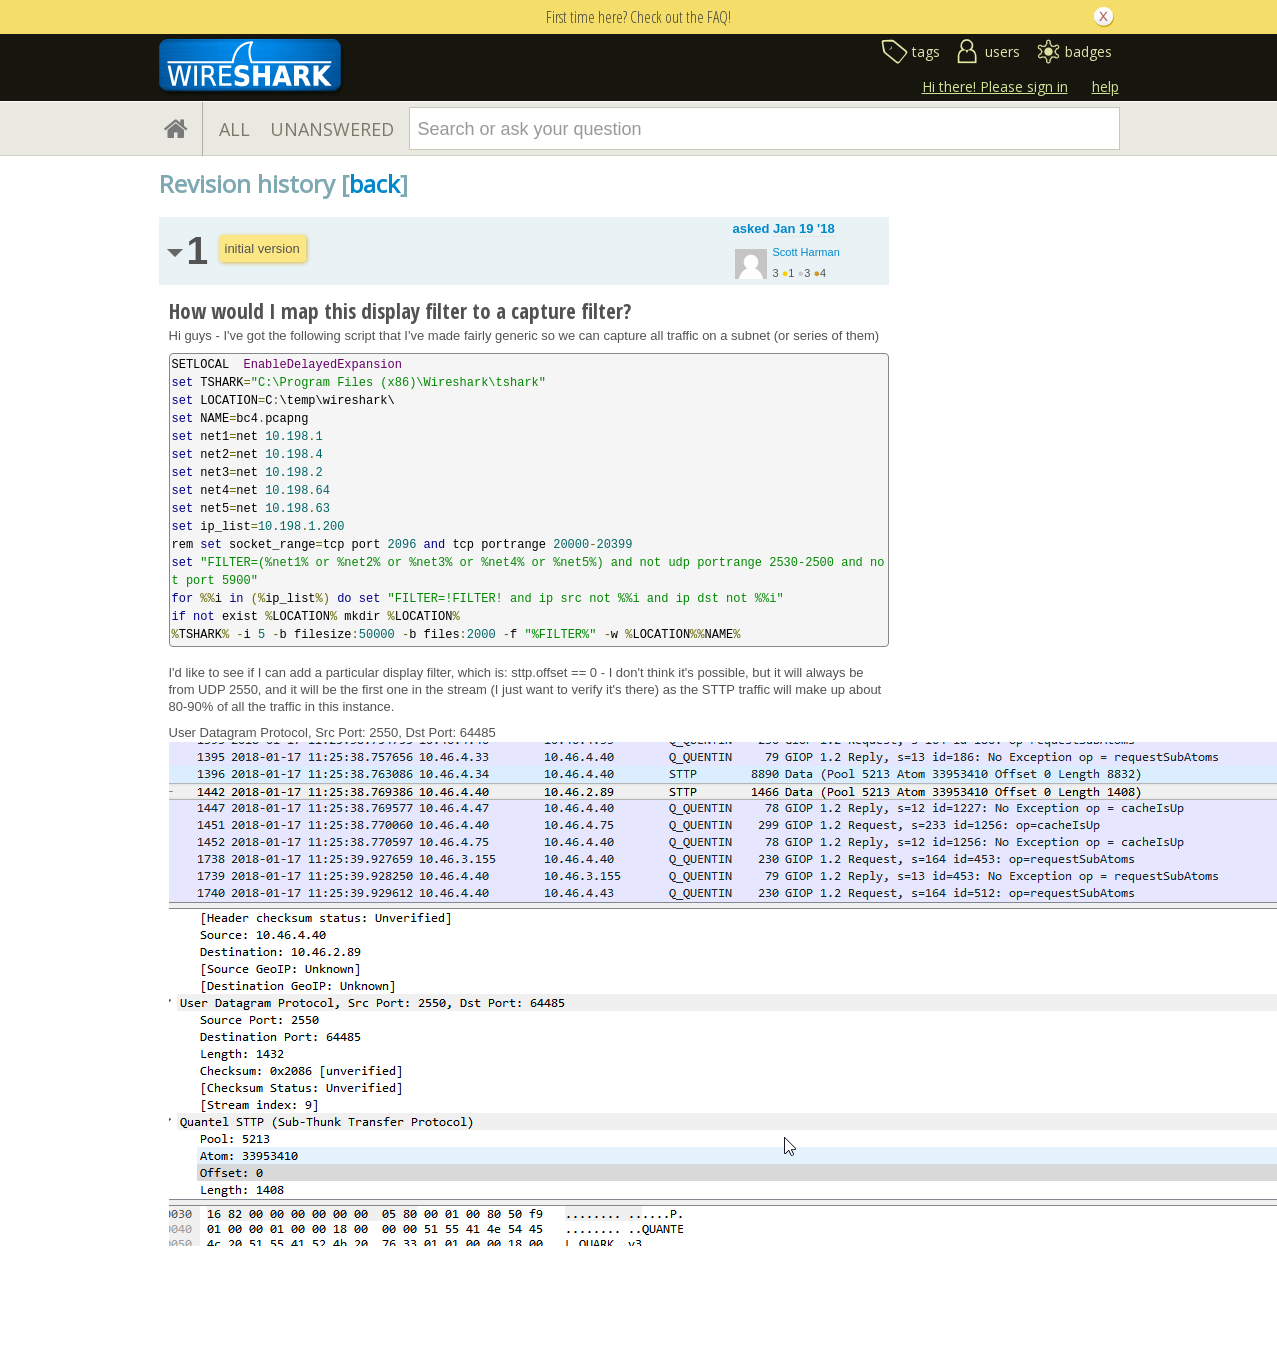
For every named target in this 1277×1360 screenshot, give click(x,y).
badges (1088, 51)
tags (926, 51)
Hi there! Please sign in (995, 86)
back (374, 183)
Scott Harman (806, 252)
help (1105, 86)
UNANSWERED (332, 129)
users (1002, 51)
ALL (234, 129)
